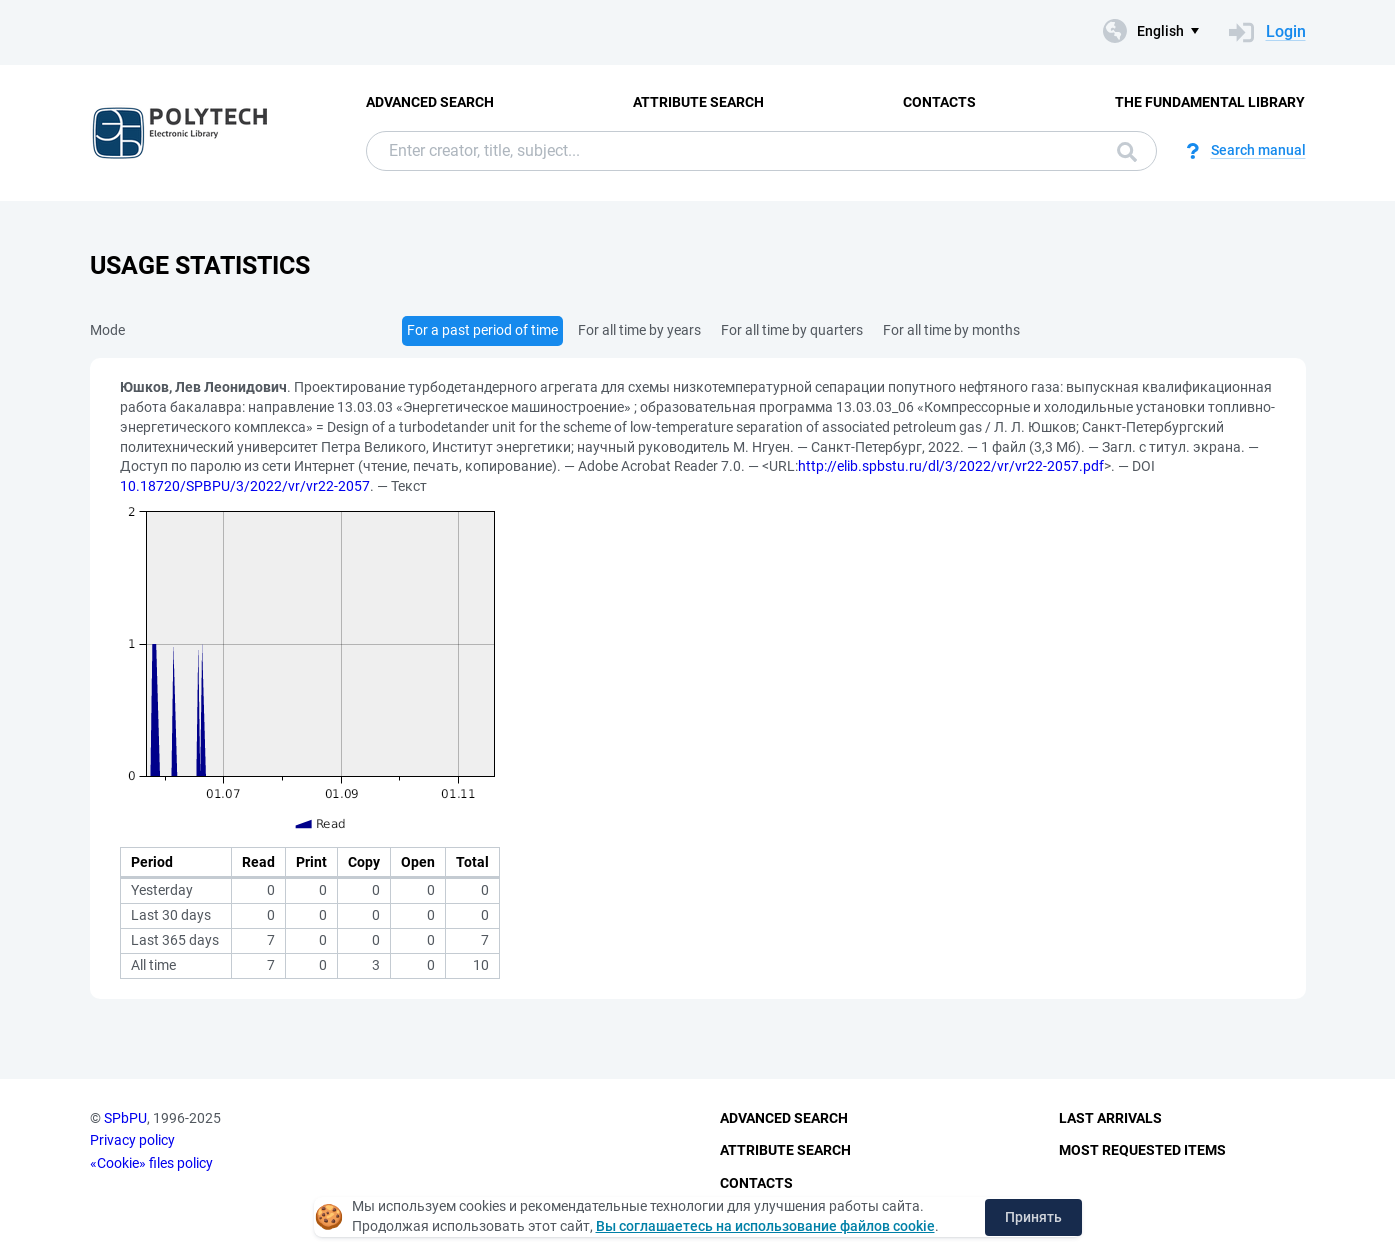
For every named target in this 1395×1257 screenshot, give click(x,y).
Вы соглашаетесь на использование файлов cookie (765, 1226)
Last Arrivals (1110, 1118)
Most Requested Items (1142, 1150)
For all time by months (951, 330)
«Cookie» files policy (151, 1163)
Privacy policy (132, 1140)
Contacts (939, 102)
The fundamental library (1210, 102)
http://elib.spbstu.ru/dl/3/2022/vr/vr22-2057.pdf (951, 466)
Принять (1033, 1217)
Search (1127, 152)
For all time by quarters (792, 330)
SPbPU (125, 1118)
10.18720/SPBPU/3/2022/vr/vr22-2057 (245, 486)
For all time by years (639, 330)
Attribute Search (698, 102)
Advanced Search (430, 102)
